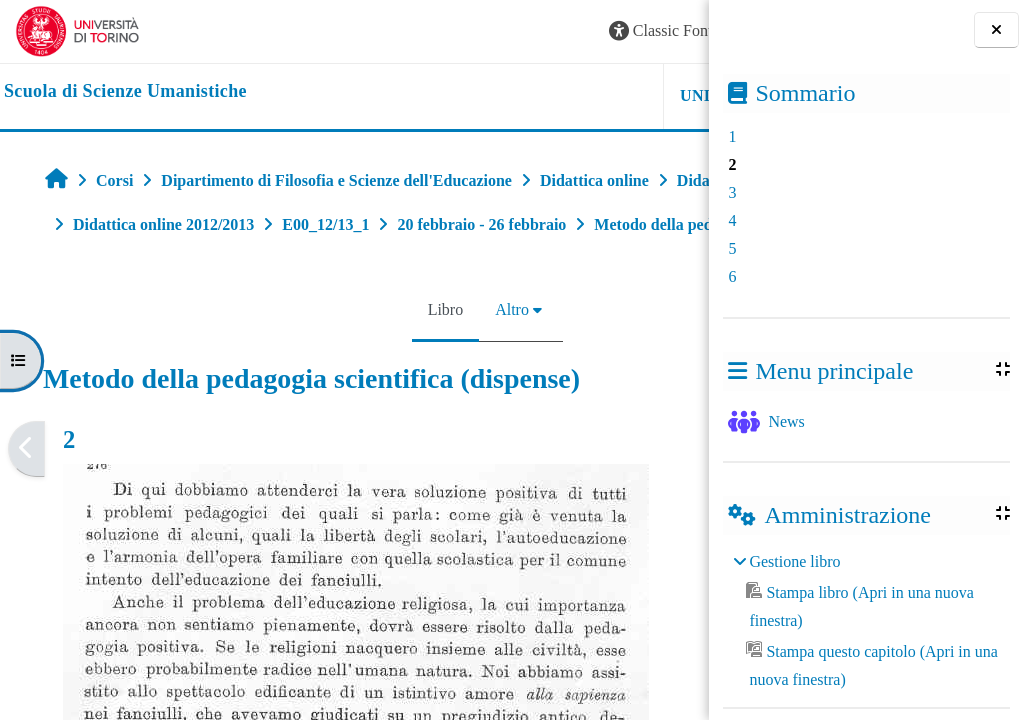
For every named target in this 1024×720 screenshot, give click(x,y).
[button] (424, 31)
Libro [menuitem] (323, 353)
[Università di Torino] (77, 29)
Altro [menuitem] (389, 353)
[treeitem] (866, 621)
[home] (125, 92)
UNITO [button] (462, 95)
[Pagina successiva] (702, 492)
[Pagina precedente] (26, 492)
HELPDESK (583, 95)
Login (659, 30)
